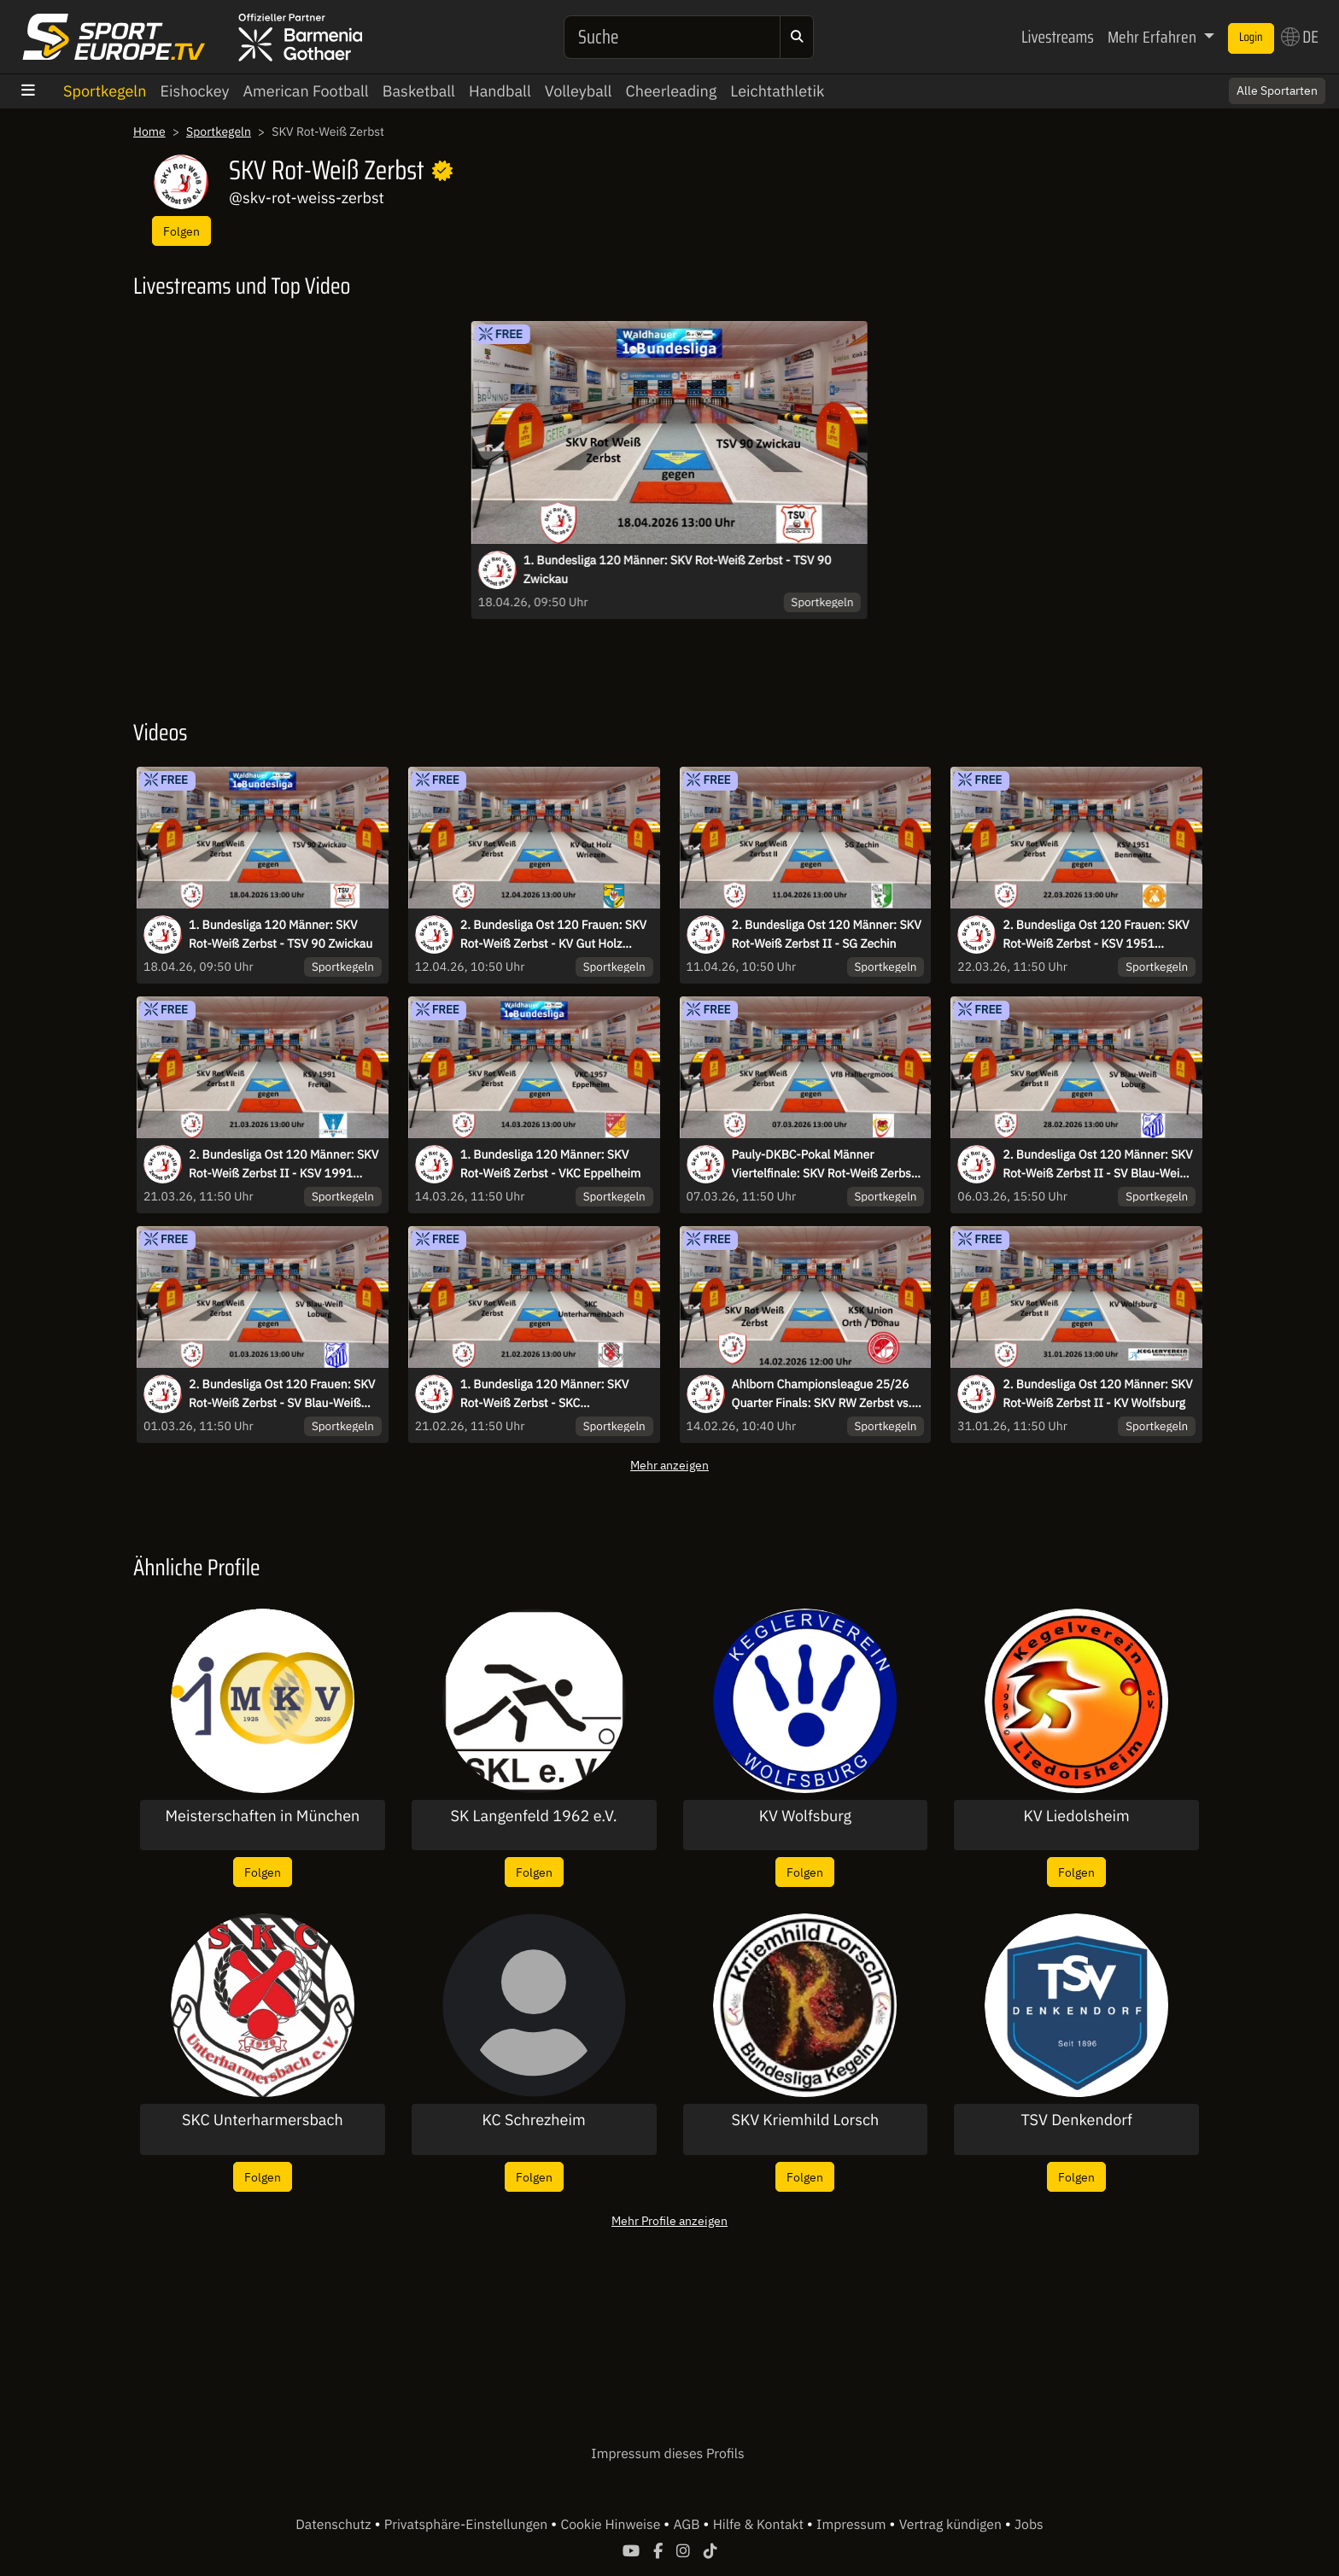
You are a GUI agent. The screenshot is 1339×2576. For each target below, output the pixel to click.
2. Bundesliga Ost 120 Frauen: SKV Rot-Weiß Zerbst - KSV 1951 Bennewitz (1096, 935)
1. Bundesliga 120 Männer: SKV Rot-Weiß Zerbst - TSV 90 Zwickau (677, 569)
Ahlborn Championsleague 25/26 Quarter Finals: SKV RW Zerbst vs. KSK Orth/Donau (822, 1394)
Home (149, 131)
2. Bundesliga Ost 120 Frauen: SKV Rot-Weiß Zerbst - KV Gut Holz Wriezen (553, 935)
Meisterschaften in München (262, 1816)
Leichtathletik (777, 91)
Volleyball (578, 91)
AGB (688, 2524)
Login (1251, 37)
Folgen (181, 231)
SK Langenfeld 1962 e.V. (534, 1816)
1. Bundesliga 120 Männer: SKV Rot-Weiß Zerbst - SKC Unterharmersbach (544, 1394)
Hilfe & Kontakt (760, 2524)
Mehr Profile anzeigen (669, 2220)
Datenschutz (334, 2524)
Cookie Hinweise (612, 2524)
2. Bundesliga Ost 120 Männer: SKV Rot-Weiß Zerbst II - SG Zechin (826, 934)
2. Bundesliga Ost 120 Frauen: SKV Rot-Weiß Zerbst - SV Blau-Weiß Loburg (282, 1394)
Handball (500, 91)
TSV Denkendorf (1075, 2120)
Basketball (419, 91)
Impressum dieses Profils (667, 2453)
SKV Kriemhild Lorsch (806, 2120)
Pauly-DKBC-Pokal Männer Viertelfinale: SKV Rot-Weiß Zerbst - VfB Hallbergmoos (827, 1165)
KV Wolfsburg (805, 1816)
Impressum (852, 2524)
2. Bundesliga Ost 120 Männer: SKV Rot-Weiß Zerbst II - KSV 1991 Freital (283, 1165)
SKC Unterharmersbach (262, 2120)
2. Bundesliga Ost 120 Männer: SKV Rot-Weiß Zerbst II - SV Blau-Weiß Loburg (1097, 1165)
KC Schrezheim (534, 2120)
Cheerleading (671, 91)
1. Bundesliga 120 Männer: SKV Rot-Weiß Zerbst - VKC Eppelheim (550, 1164)
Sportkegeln (104, 91)
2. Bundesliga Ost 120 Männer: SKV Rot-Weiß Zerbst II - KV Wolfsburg (1097, 1393)
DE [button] (1300, 36)
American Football (306, 91)
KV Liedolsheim (1076, 1816)
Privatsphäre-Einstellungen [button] (467, 2524)
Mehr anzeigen (669, 1465)
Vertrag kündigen (952, 2524)
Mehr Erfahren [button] (1154, 36)
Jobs (1029, 2524)
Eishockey (194, 91)
